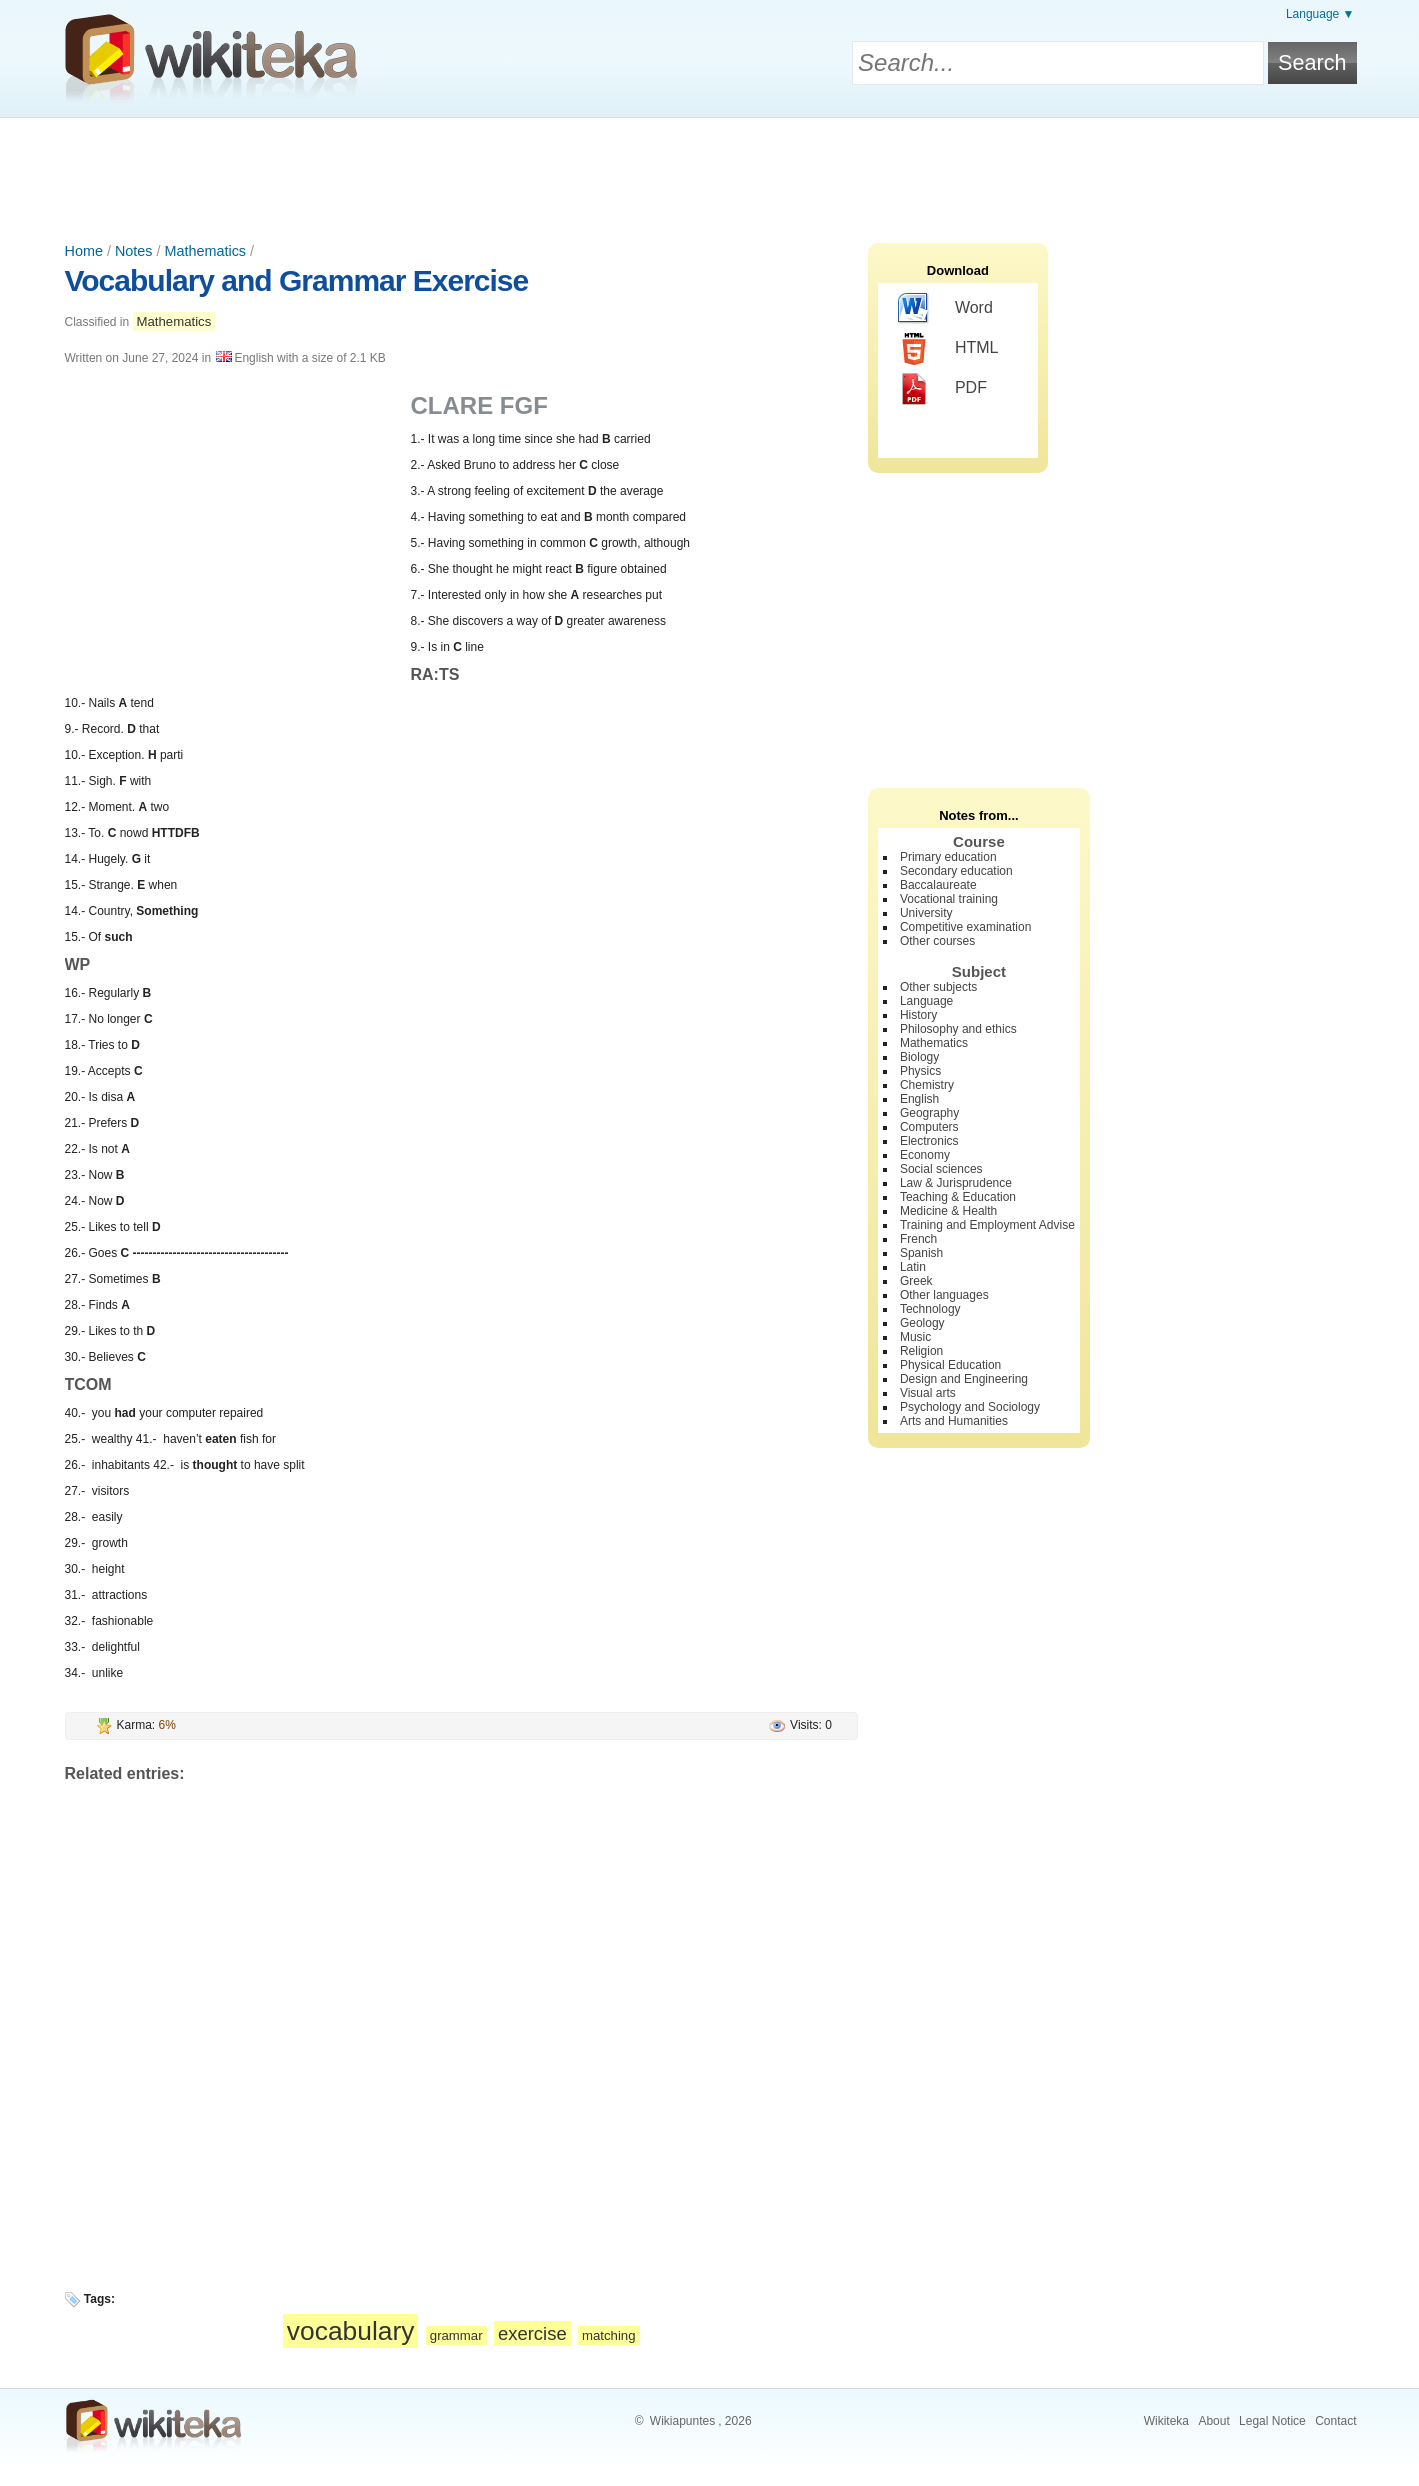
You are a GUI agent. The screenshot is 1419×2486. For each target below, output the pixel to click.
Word (945, 309)
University (926, 913)
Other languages (944, 1295)
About (1213, 2421)
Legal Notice (1272, 2421)
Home (84, 251)
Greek (916, 1281)
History (918, 1015)
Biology (919, 1057)
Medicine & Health (948, 1211)
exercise (532, 2333)
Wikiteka (1166, 2421)
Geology (922, 1323)
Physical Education (950, 1365)
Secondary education (956, 871)
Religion (921, 1351)
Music (915, 1337)
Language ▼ (1320, 14)
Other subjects (938, 987)
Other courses (937, 941)
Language (926, 1001)
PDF (942, 389)
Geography (929, 1113)
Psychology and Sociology (970, 1407)
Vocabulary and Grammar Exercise (297, 280)
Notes (134, 251)
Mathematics (205, 251)
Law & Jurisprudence (956, 1183)
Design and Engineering (964, 1379)
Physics (920, 1071)
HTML (948, 349)
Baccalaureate (938, 885)
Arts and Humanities (954, 1421)
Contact (1335, 2421)
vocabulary (351, 2331)
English (919, 1099)
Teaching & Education (958, 1197)
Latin (913, 1267)
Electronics (929, 1141)
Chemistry (927, 1085)
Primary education (948, 857)
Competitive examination (965, 927)
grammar (456, 2335)
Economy (925, 1155)
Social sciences (941, 1169)
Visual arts (928, 1393)
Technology (930, 1309)
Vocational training (949, 899)
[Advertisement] (710, 173)
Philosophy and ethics (958, 1029)
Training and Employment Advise (987, 1225)
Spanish (921, 1253)
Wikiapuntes (682, 2421)
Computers (929, 1127)
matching (609, 2335)
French (918, 1239)
